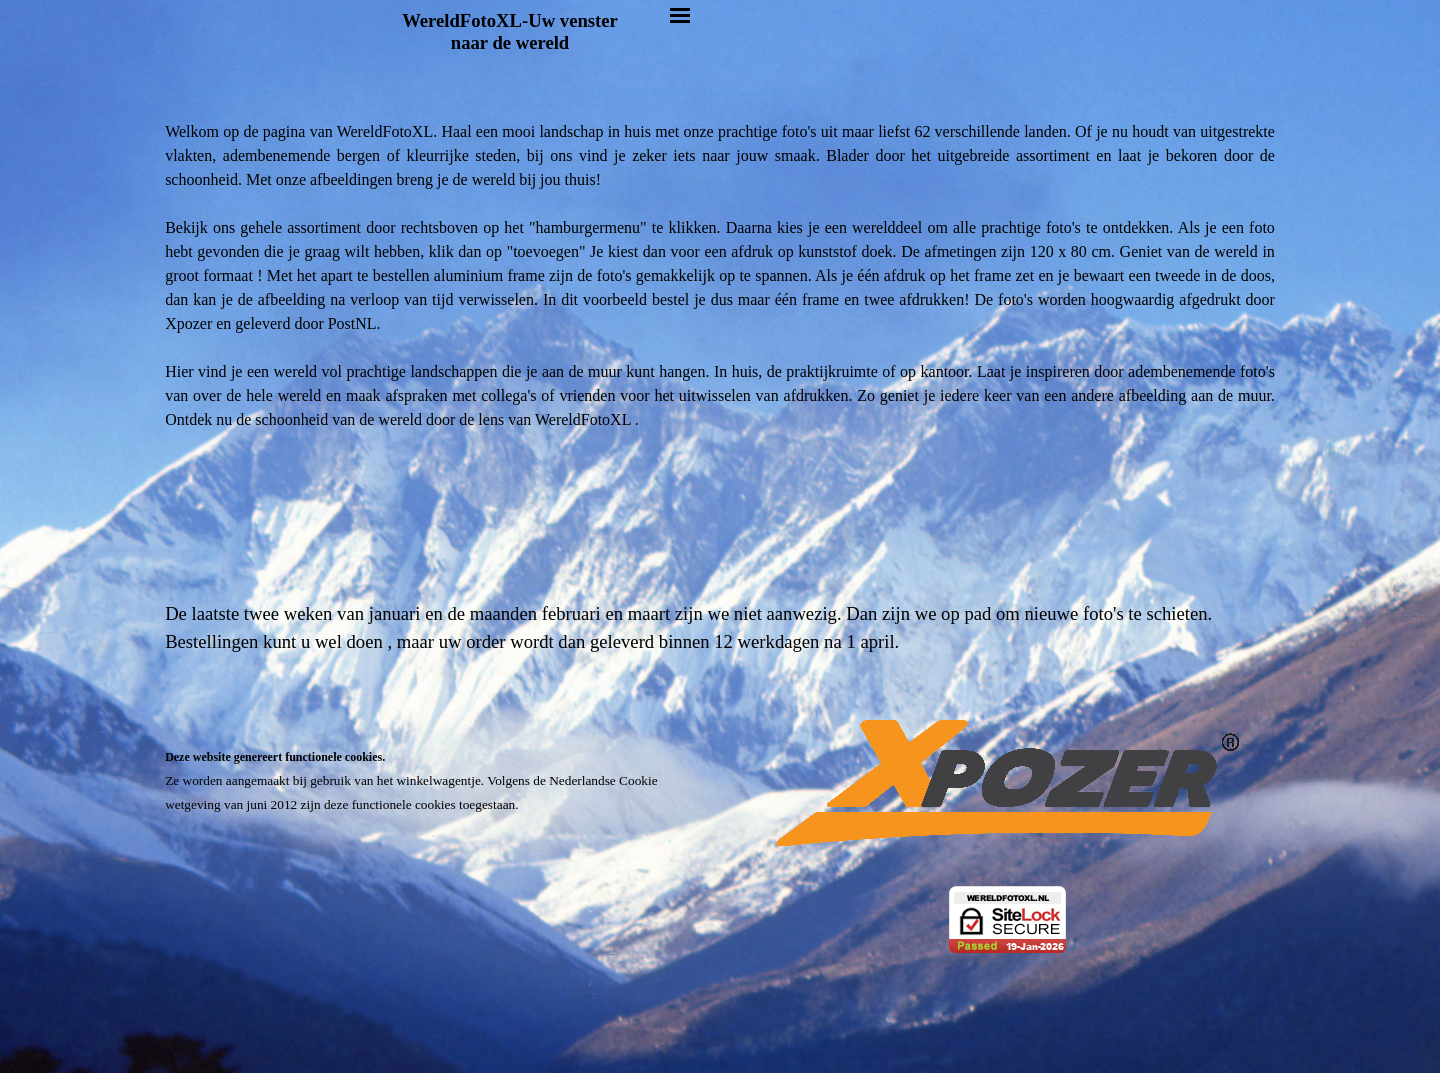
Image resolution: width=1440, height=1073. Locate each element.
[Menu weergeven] (680, 15)
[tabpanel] (720, 400)
